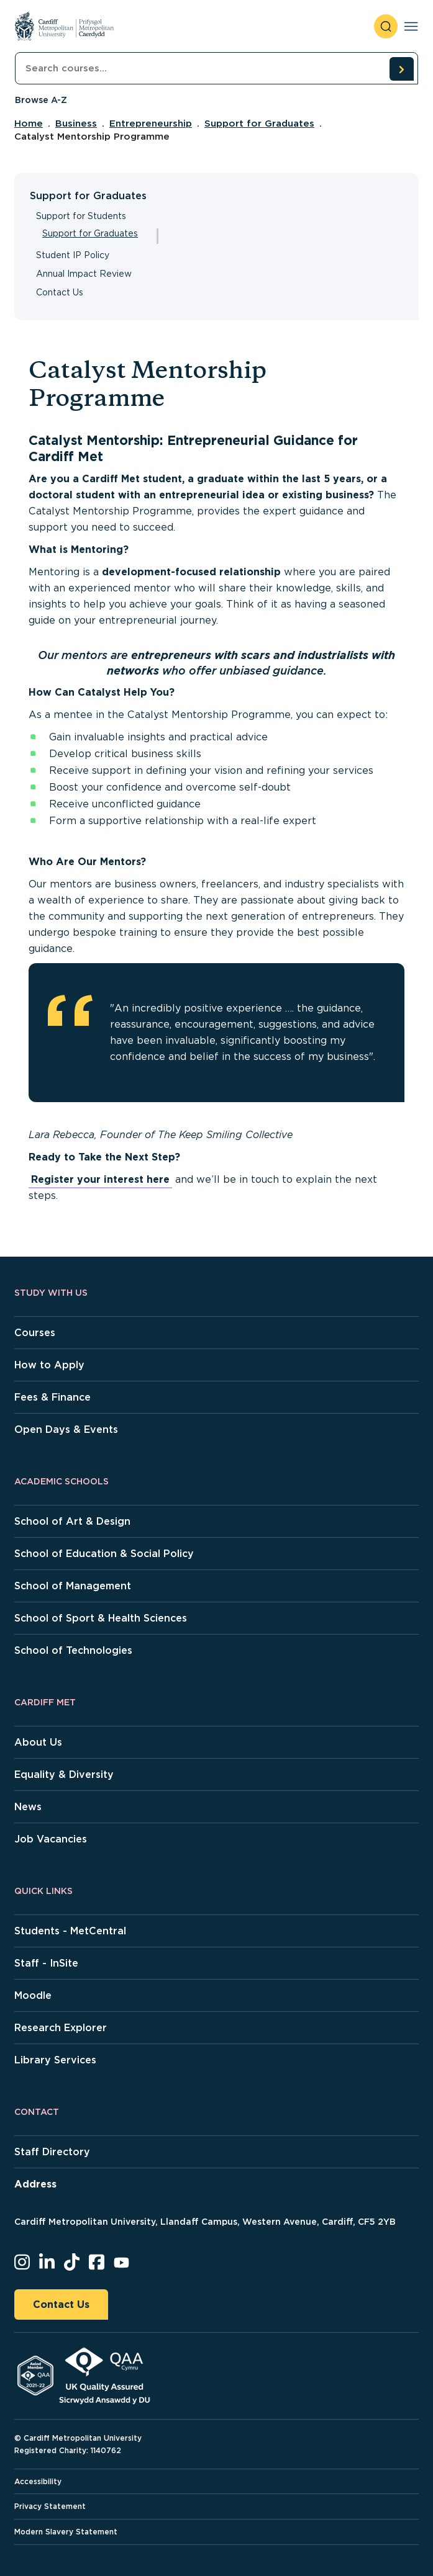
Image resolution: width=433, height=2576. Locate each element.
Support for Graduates (259, 123)
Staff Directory (52, 2152)
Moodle (33, 1995)
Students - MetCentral (70, 1931)
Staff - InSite (46, 1963)
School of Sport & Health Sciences (100, 1618)
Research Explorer (60, 2028)
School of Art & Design (72, 1521)
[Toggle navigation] (411, 26)
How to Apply (49, 1365)
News (28, 1807)
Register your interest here (100, 1179)
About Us (38, 1742)
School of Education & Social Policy (104, 1554)
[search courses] (401, 69)
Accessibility (38, 2481)
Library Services (55, 2060)
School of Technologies (73, 1650)
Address (35, 2184)
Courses (34, 1333)
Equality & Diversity (64, 1774)
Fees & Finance (52, 1397)
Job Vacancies (50, 1839)
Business (76, 123)
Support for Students (81, 216)
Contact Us (59, 292)
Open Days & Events (66, 1429)
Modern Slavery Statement (65, 2531)
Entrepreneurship (150, 123)
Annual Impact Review (84, 274)
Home (28, 123)
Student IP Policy (72, 255)
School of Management (72, 1586)
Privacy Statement (50, 2506)
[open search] (386, 26)
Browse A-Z (41, 100)
